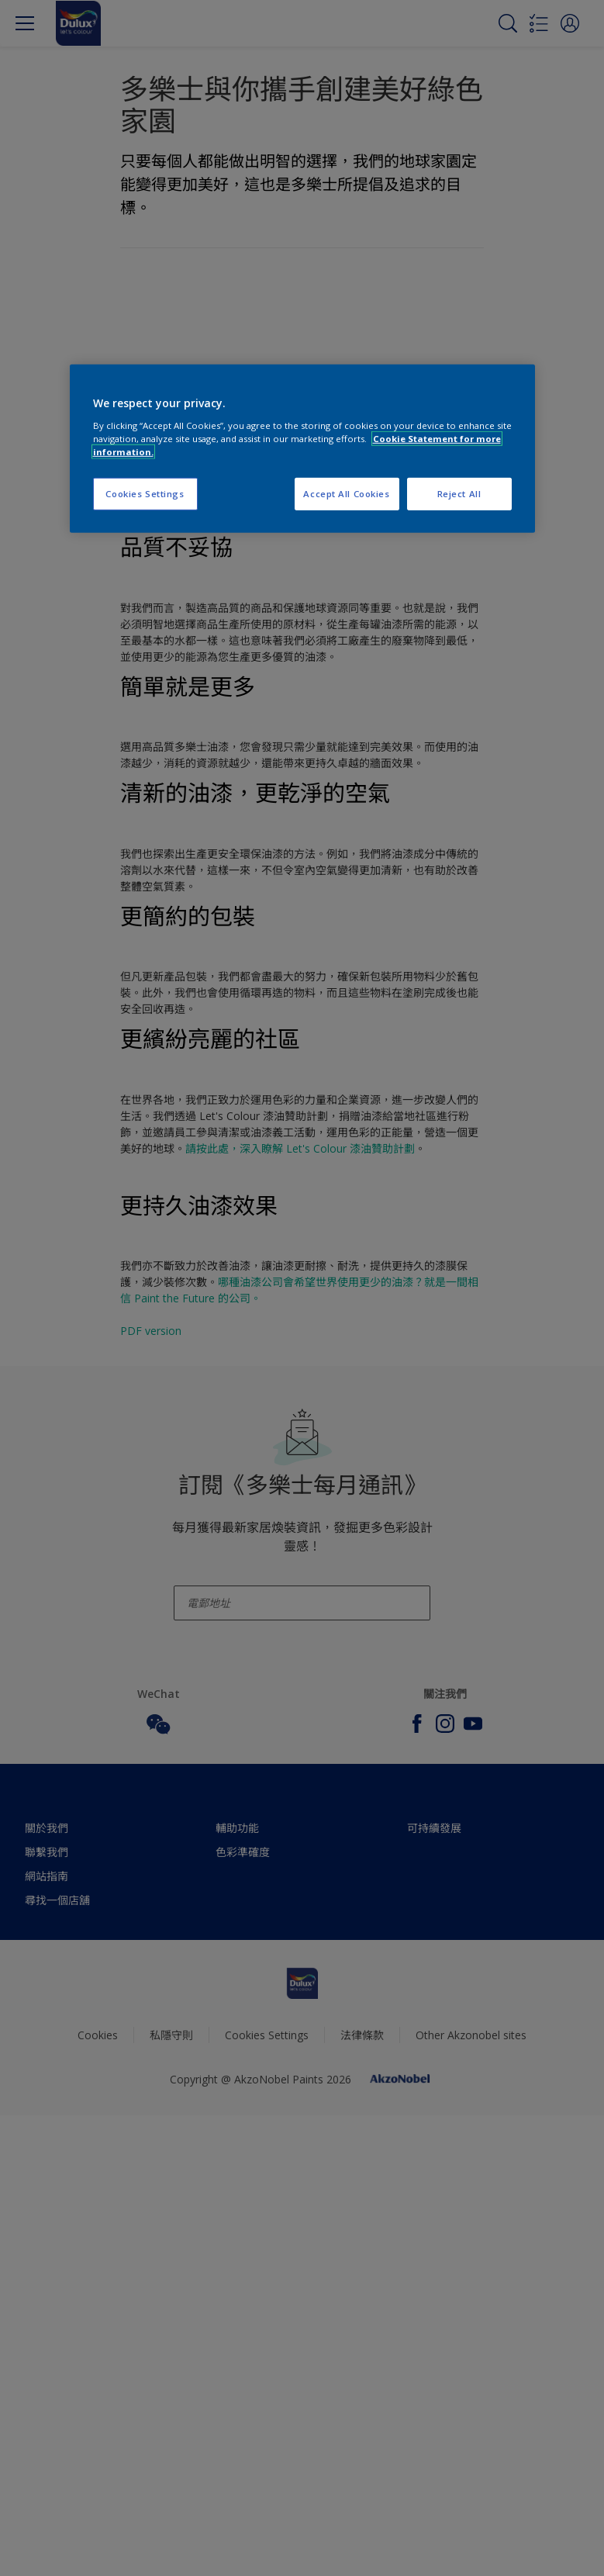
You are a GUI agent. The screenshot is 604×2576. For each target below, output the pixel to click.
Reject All (459, 494)
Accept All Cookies (346, 494)
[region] (302, 449)
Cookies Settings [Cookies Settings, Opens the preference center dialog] (144, 494)
